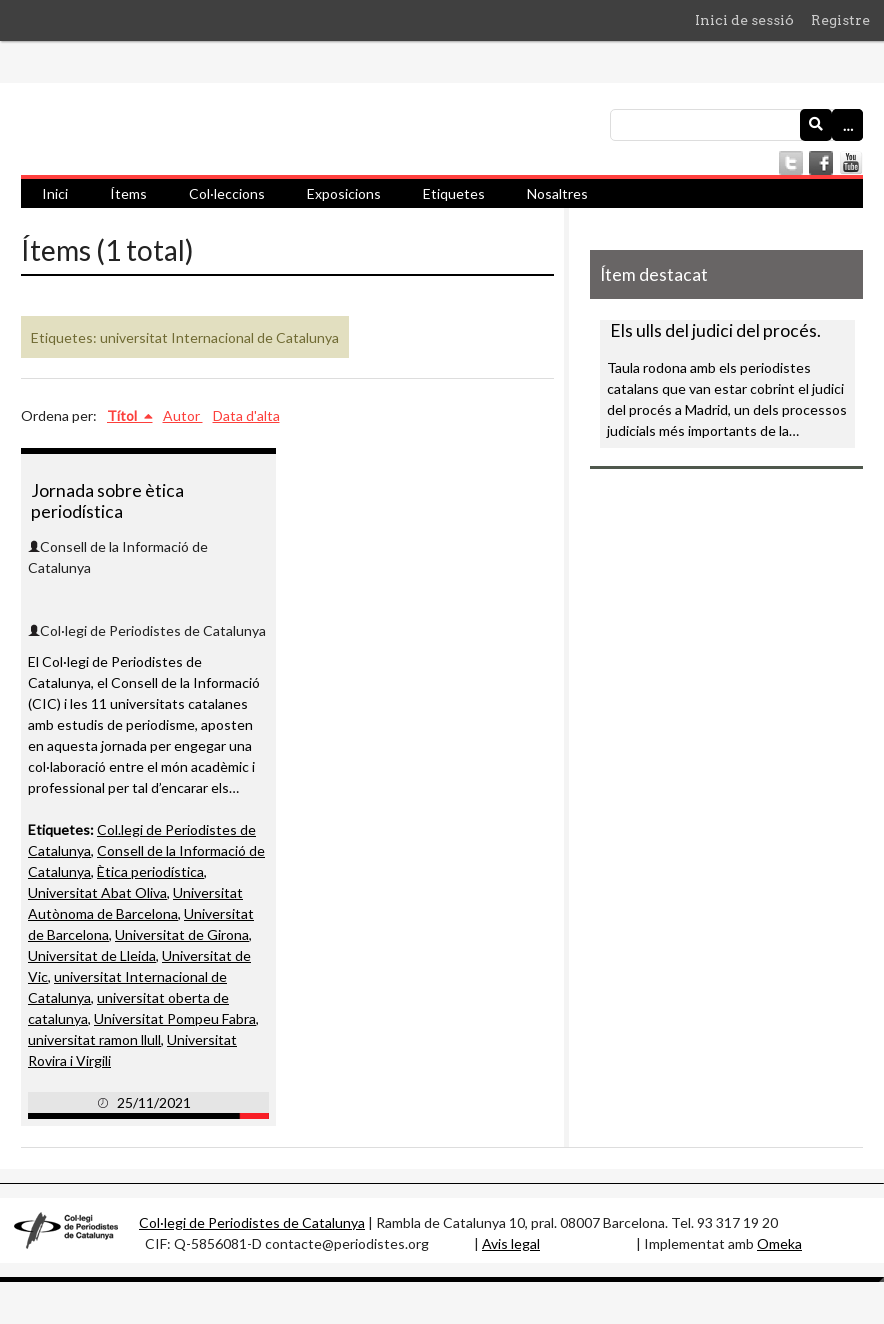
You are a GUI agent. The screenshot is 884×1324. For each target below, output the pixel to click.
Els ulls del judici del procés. (715, 330)
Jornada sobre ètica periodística (107, 501)
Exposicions (344, 193)
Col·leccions (227, 193)
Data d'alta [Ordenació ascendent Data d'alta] (246, 415)
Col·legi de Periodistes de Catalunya (252, 1222)
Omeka (779, 1243)
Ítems (128, 193)
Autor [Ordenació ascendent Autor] (183, 415)
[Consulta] (736, 125)
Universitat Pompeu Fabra (175, 1018)
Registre (840, 20)
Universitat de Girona (182, 934)
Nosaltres (557, 193)
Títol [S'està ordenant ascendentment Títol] (123, 415)
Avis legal (511, 1243)
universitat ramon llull (94, 1039)
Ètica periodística (150, 871)
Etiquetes (454, 193)
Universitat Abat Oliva (97, 892)
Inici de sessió (744, 20)
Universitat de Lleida (92, 955)
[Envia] (816, 125)
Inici (55, 193)
